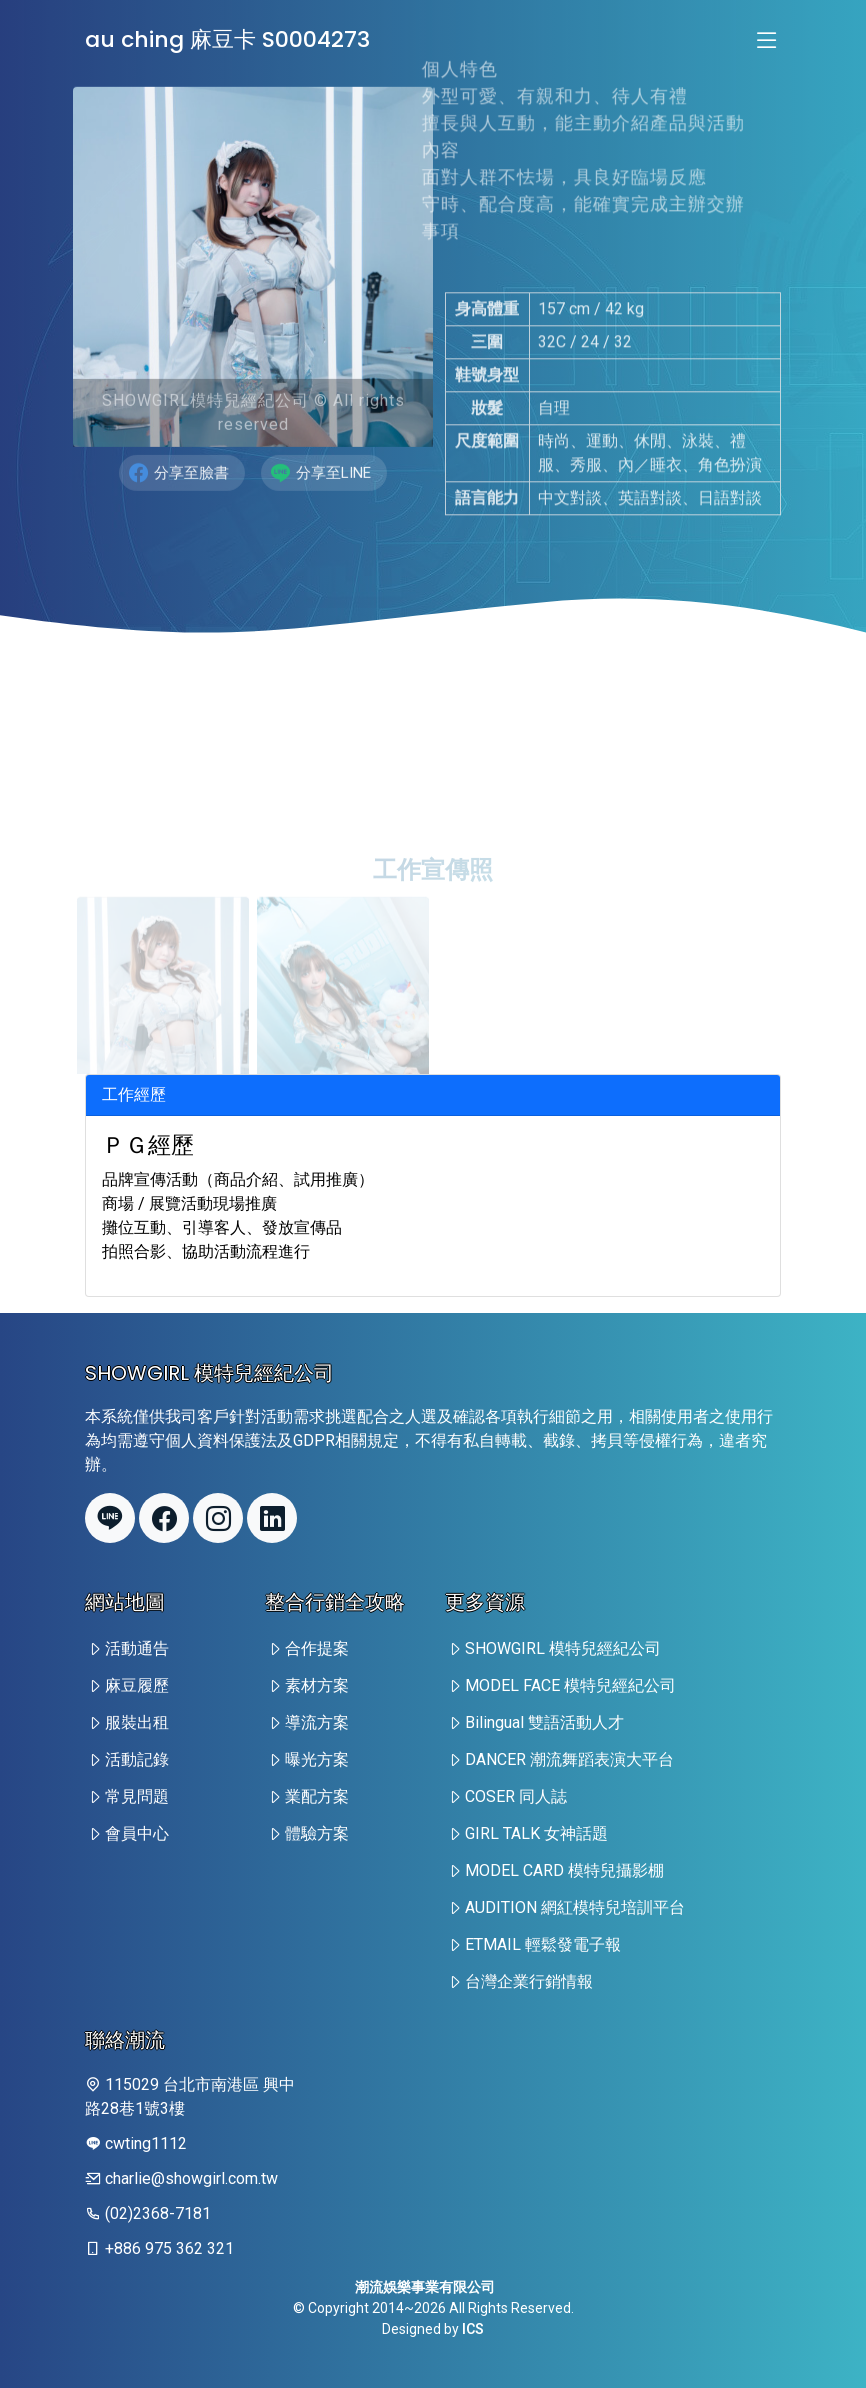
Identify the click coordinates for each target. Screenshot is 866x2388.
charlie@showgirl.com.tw (191, 2178)
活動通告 (137, 1648)
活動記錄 (137, 1759)
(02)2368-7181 (158, 2213)
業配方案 (317, 1796)
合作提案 (317, 1648)
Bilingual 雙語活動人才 (544, 1722)
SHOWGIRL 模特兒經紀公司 (563, 1648)
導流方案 (317, 1722)
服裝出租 (137, 1722)
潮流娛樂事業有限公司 (425, 2287)
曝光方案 (317, 1759)
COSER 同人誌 (516, 1796)
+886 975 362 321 (169, 2248)
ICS (473, 2329)
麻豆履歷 (137, 1685)
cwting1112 (146, 2143)
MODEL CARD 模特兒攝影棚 (564, 1870)
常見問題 (137, 1796)
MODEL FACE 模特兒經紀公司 (570, 1685)
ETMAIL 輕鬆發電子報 (543, 1944)
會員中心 (137, 1833)
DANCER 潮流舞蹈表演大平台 (569, 1759)
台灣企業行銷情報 (529, 1981)
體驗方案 (317, 1833)
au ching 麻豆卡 (227, 39)
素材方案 (317, 1685)
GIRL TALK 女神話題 (536, 1833)
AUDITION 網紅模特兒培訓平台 (575, 1907)
